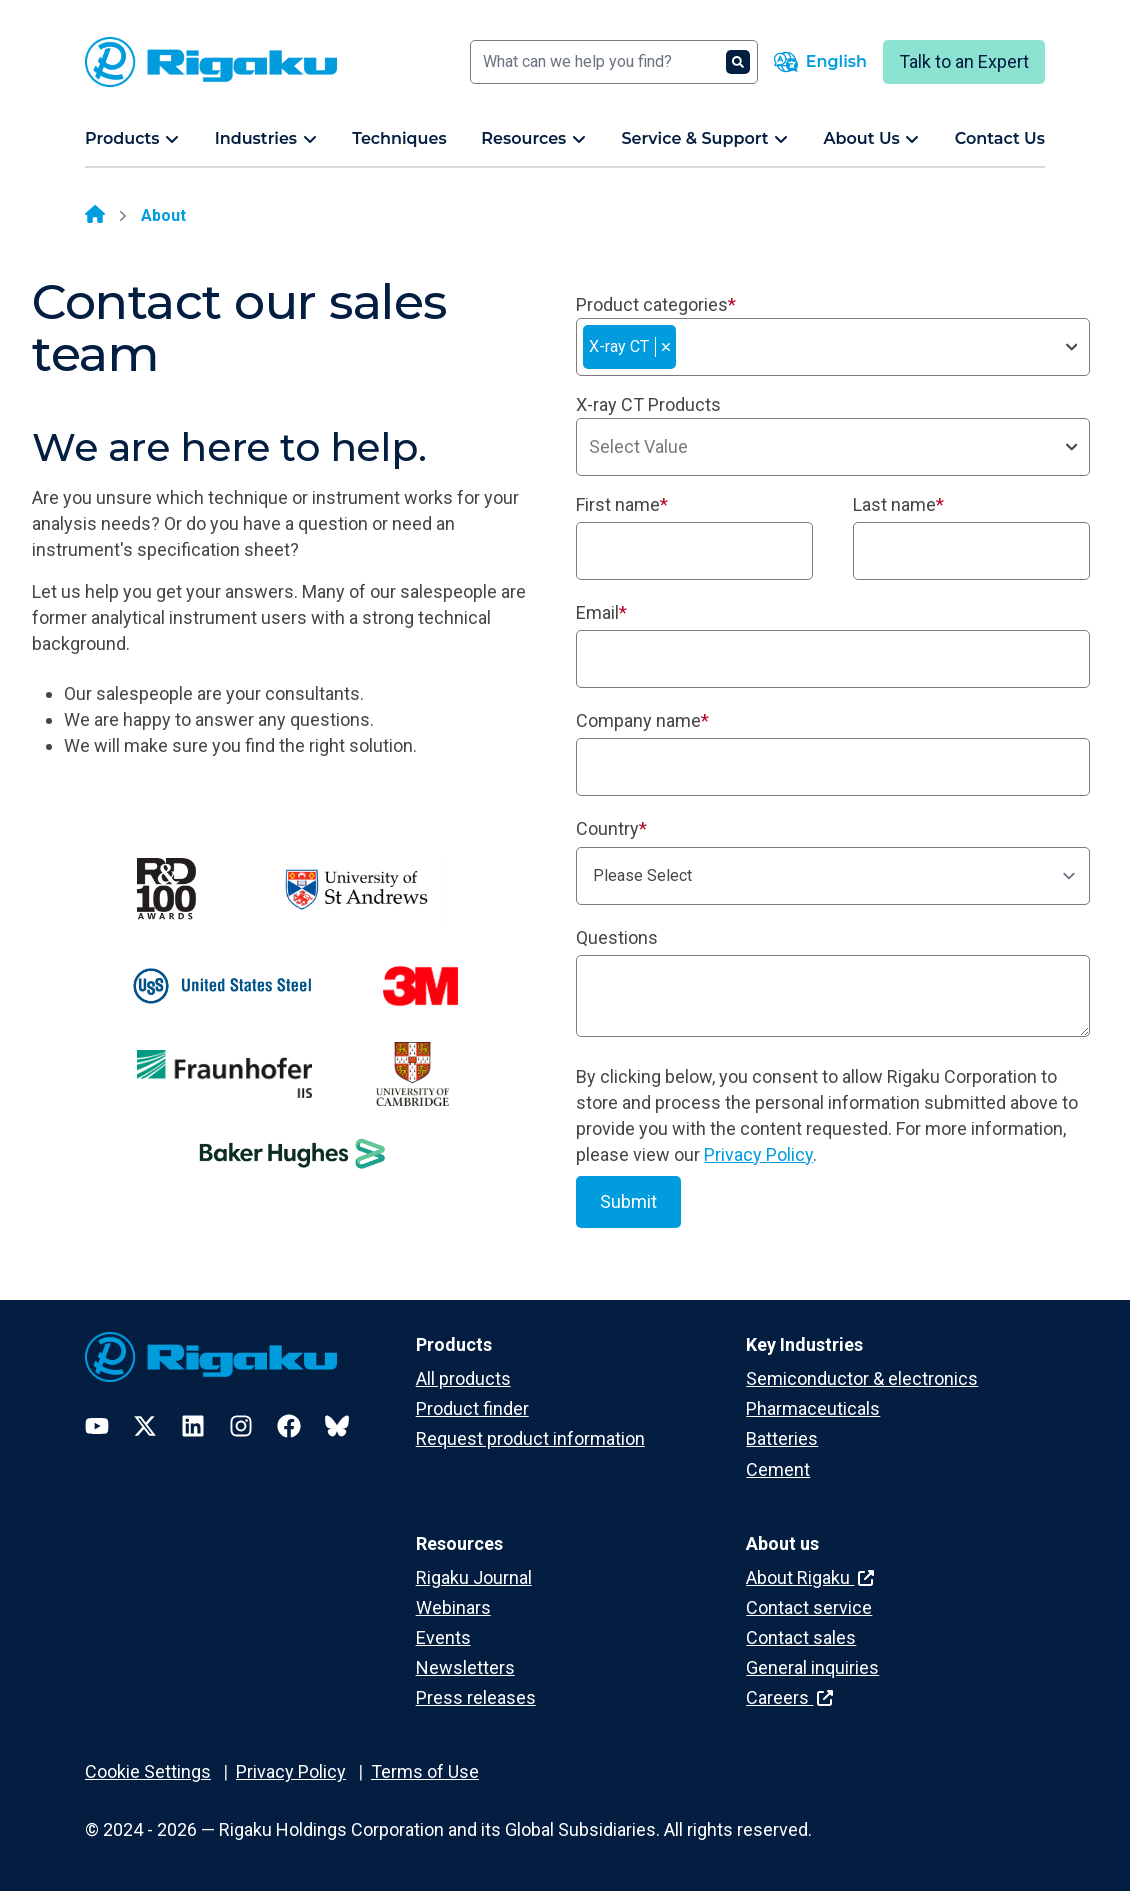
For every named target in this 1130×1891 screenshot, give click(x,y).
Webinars (453, 1607)
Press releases (476, 1697)
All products (463, 1378)
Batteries (782, 1438)
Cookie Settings (148, 1771)
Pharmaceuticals (813, 1408)
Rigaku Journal (474, 1577)
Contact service (809, 1607)
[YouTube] (97, 1426)
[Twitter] (145, 1426)
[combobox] (833, 347)
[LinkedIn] (193, 1426)
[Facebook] (289, 1426)
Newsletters (465, 1667)
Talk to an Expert (964, 61)
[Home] (95, 216)
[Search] (614, 62)
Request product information (530, 1438)
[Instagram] (241, 1426)
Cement (778, 1469)
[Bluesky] (337, 1426)
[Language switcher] (820, 62)
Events (443, 1637)
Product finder (472, 1408)
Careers (789, 1697)
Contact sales (801, 1637)
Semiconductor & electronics (862, 1378)
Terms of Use (425, 1771)
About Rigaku (810, 1577)
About (163, 215)
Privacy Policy (758, 1154)
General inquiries (812, 1667)
